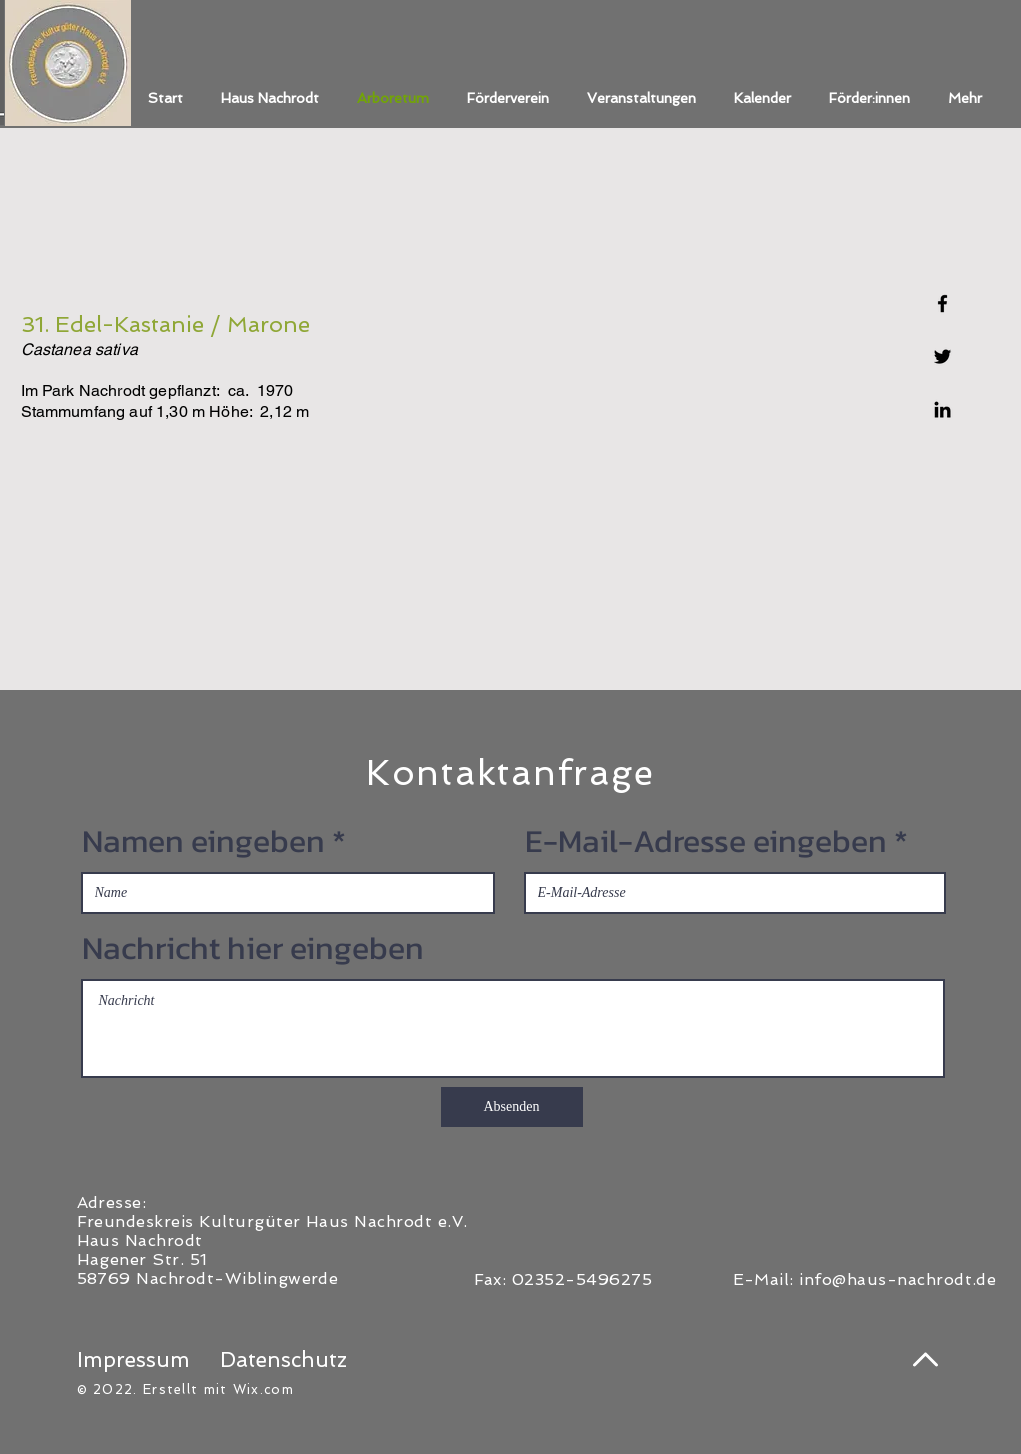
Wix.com (263, 1389)
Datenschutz (283, 1359)
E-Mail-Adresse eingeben (706, 841)
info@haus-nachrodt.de (897, 1279)
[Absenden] (512, 1107)
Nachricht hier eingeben (253, 948)
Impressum (133, 1359)
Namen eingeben (203, 841)
